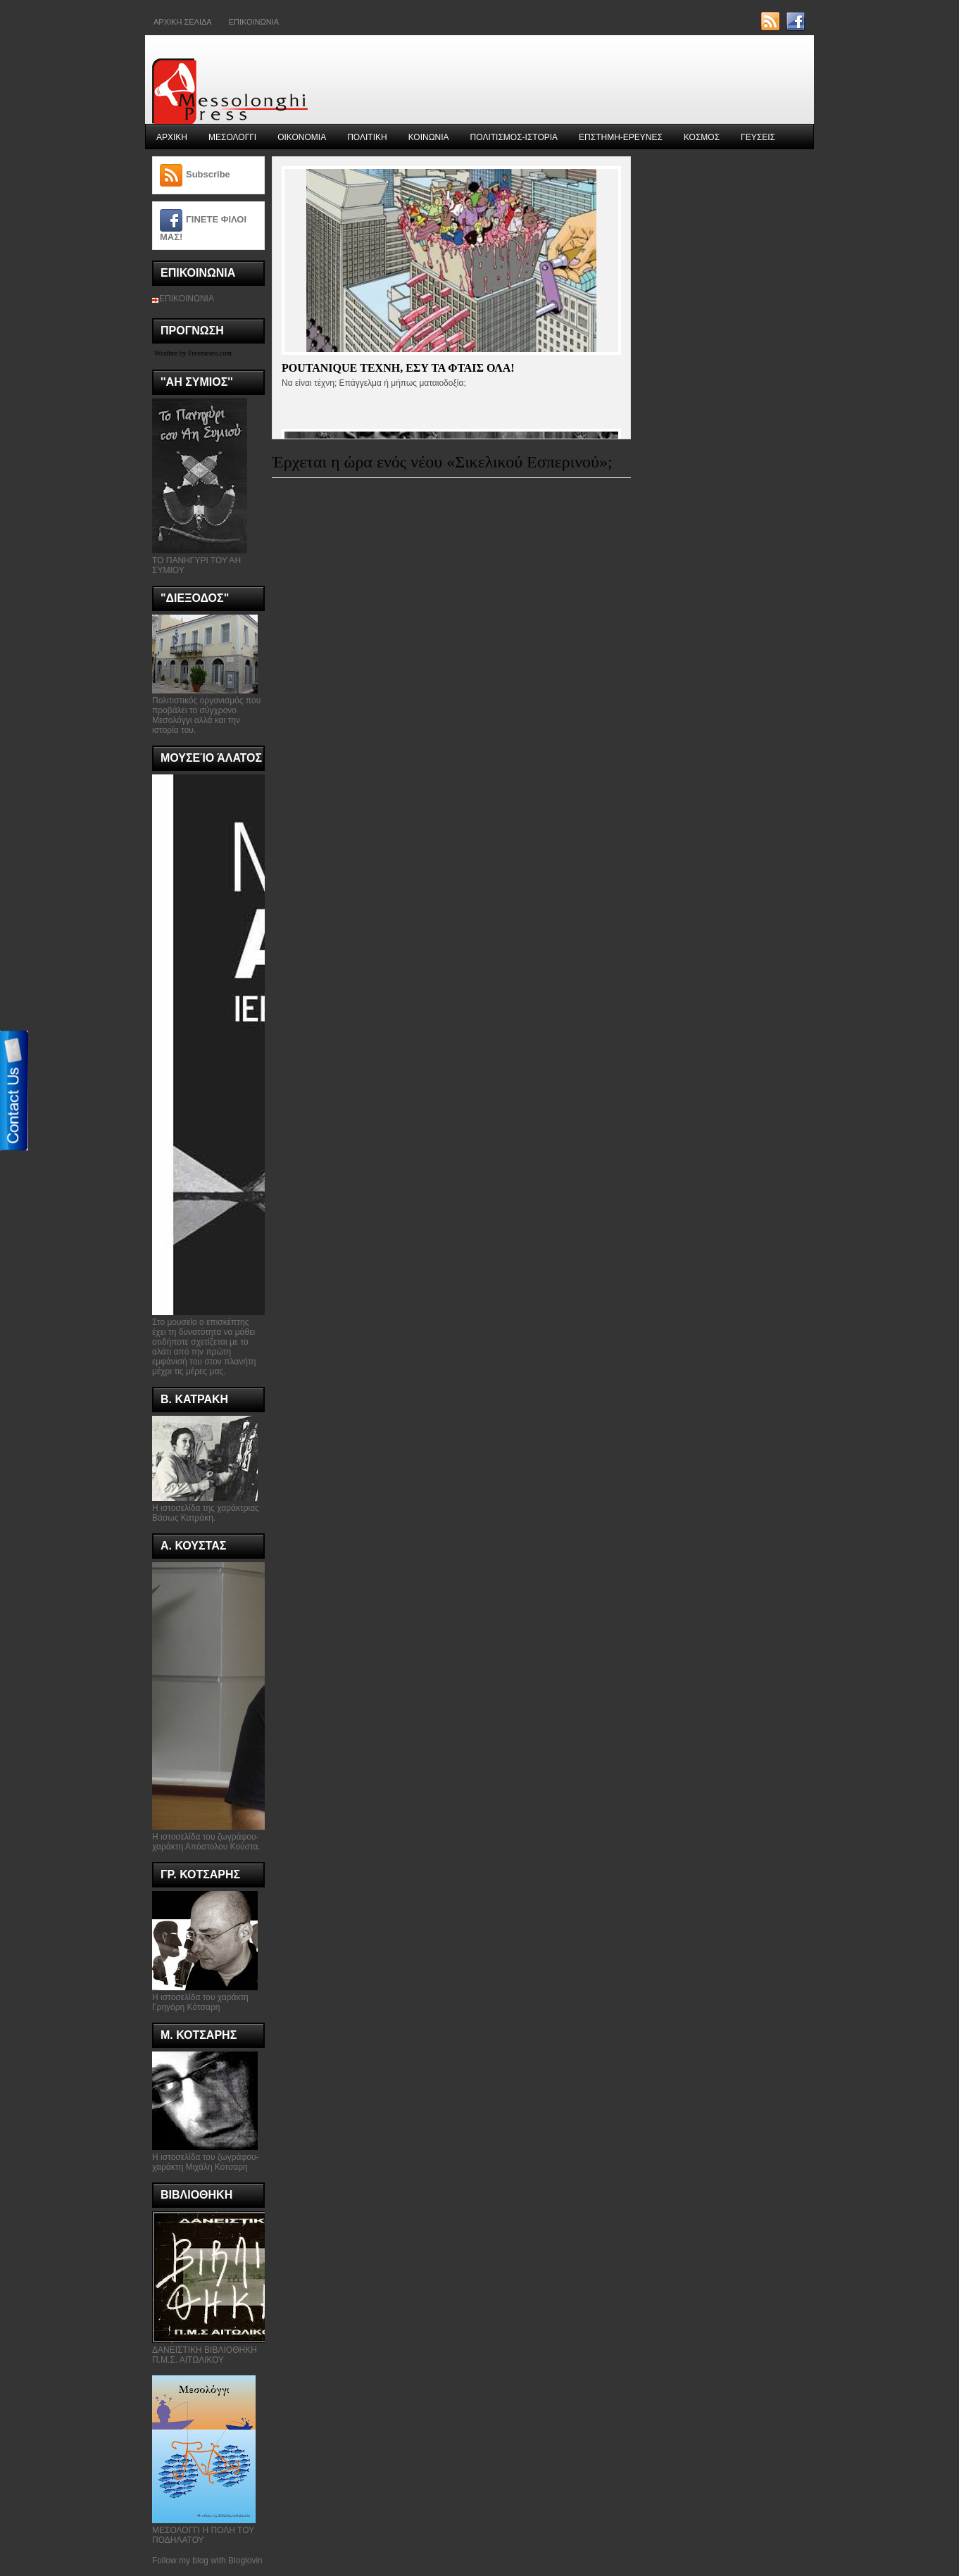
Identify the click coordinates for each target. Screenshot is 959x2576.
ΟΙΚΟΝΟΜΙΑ (301, 137)
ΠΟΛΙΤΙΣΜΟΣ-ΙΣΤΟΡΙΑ (514, 137)
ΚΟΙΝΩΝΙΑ (428, 137)
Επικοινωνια (254, 22)
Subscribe (208, 174)
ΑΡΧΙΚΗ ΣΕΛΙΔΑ (182, 22)
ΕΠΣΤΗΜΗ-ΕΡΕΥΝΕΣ (621, 137)
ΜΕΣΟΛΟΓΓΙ (232, 137)
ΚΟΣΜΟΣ (702, 137)
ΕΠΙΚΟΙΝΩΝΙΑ (186, 298)
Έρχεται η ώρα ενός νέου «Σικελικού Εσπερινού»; (442, 461)
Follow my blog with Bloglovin (207, 2560)
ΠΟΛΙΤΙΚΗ (367, 137)
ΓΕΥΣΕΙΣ (758, 137)
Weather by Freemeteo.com (193, 353)
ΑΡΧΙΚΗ (171, 137)
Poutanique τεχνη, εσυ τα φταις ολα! (398, 368)
